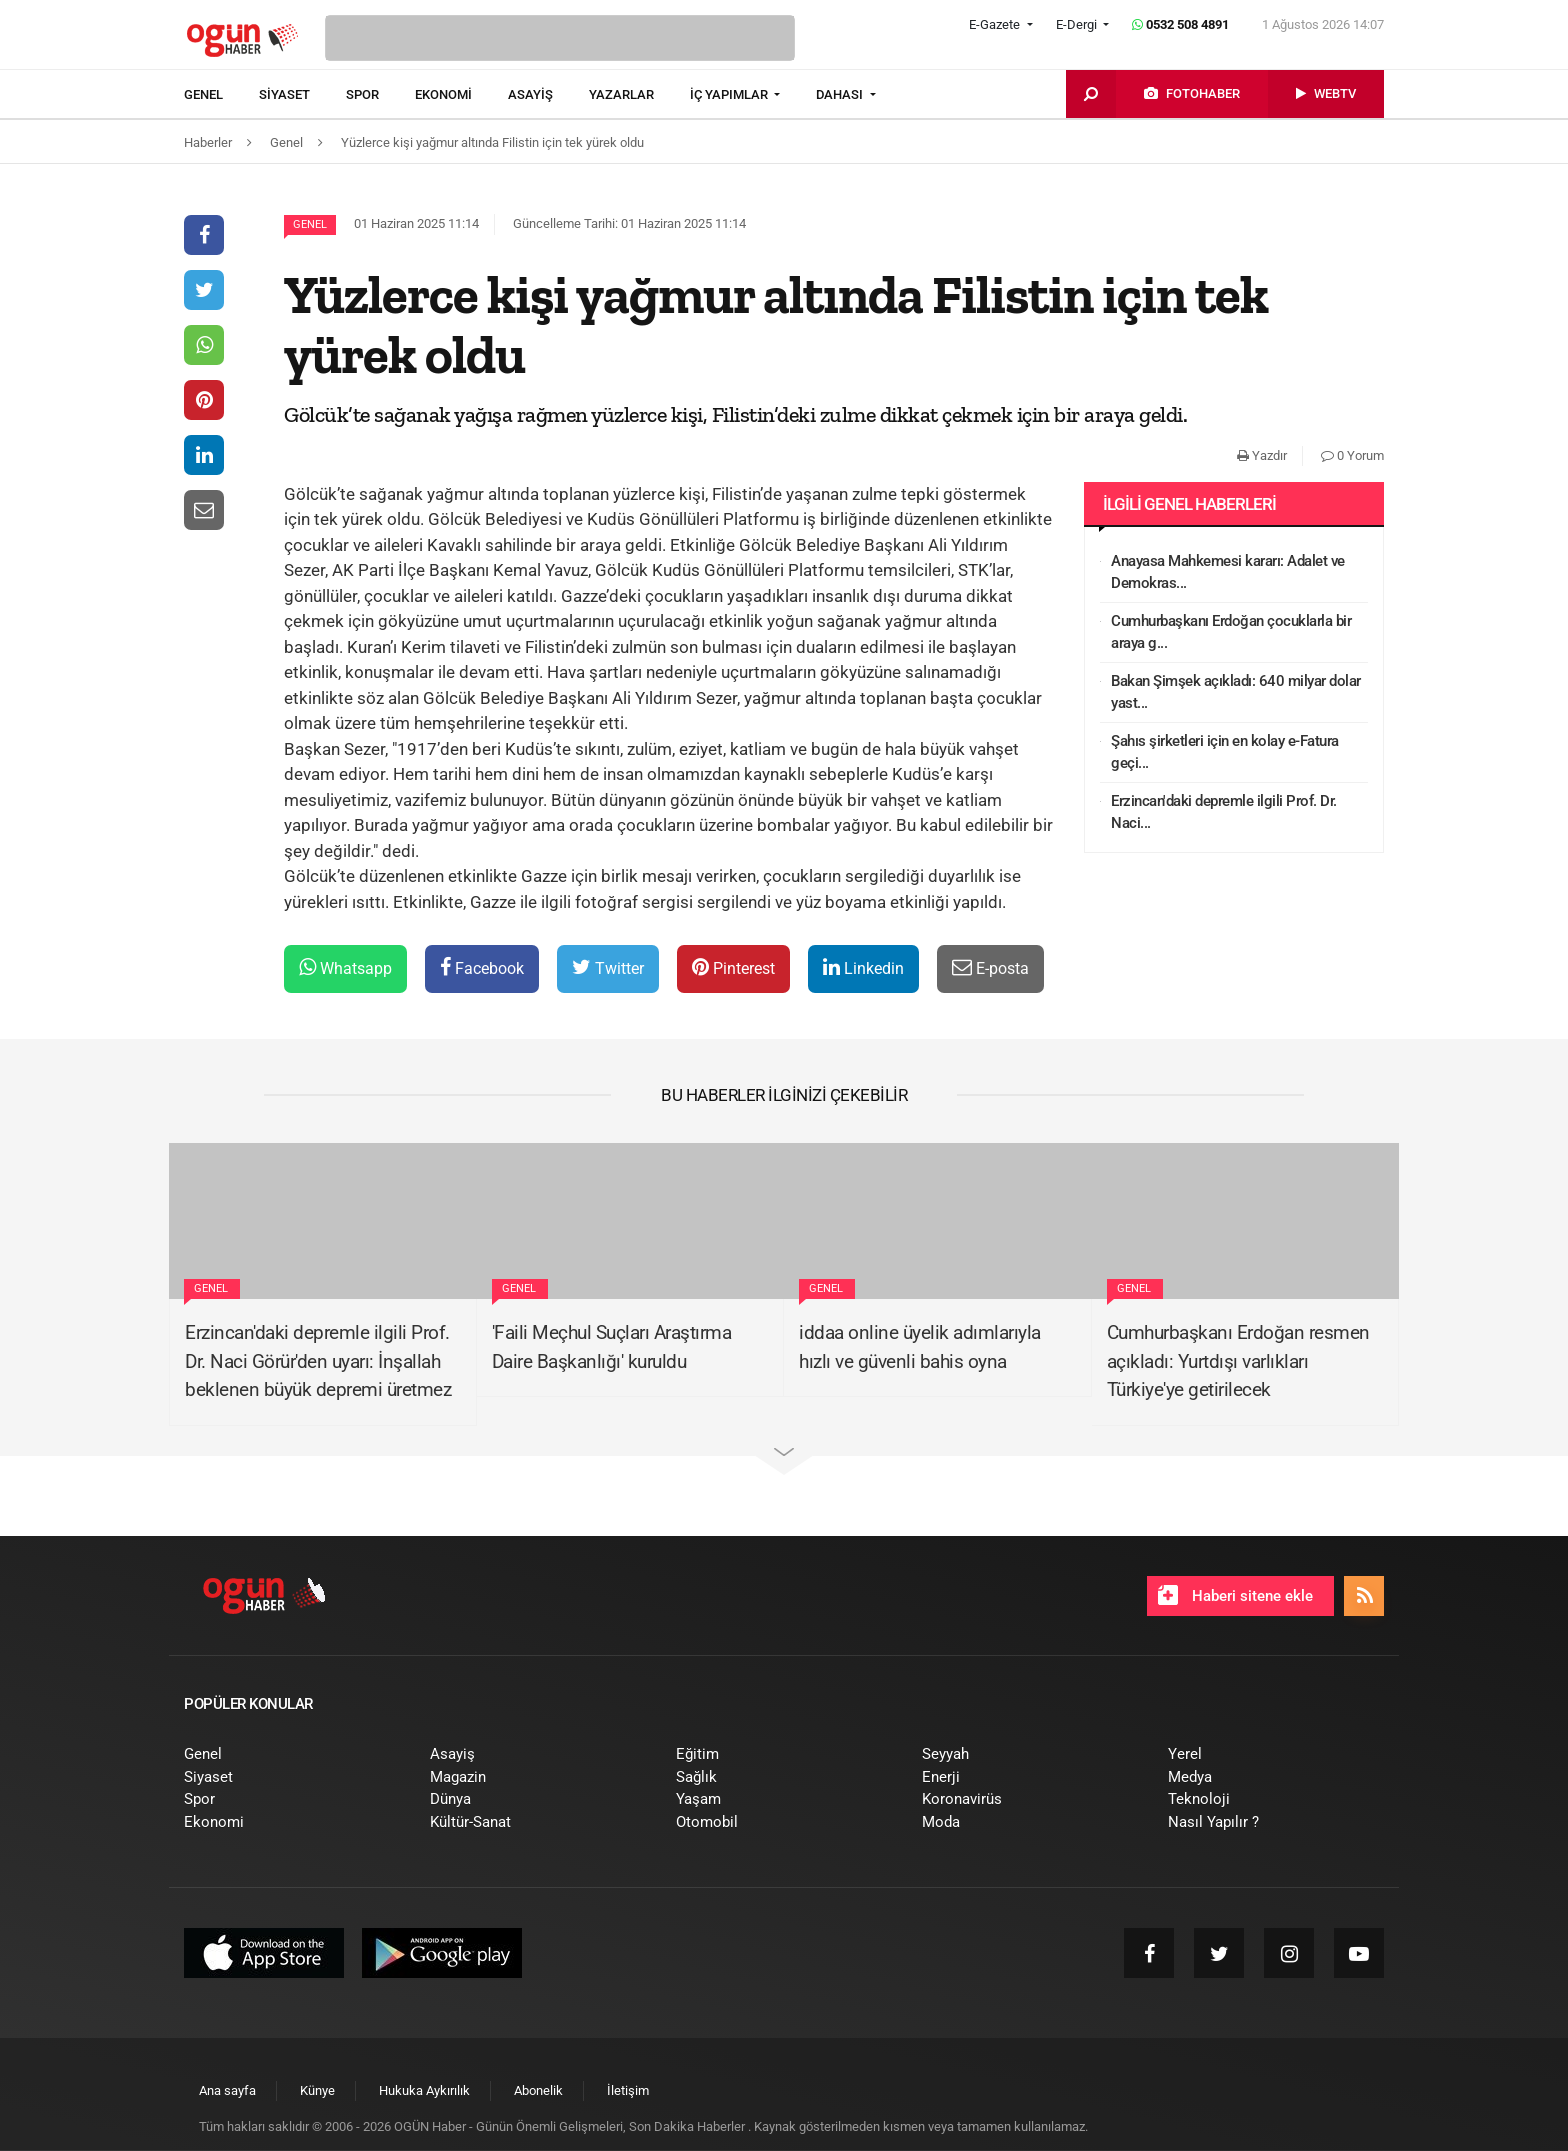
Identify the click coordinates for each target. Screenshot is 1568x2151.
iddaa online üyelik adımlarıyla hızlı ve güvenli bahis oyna (920, 1347)
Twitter (608, 967)
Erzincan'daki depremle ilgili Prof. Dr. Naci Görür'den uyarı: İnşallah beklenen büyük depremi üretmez (318, 1361)
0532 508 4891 (1180, 24)
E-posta (990, 967)
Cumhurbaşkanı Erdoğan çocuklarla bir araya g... (1231, 632)
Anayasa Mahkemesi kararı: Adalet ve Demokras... (1228, 572)
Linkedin (863, 967)
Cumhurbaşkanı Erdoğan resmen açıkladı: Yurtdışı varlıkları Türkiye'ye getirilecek (1238, 1361)
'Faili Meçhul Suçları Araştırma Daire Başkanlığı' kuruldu (612, 1347)
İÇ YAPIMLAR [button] (730, 94)
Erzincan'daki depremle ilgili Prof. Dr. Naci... (1224, 812)
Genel (310, 224)
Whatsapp (345, 967)
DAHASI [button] (841, 94)
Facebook (482, 967)
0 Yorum (1352, 455)
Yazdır (1262, 455)
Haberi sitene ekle (1235, 1595)
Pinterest (733, 967)
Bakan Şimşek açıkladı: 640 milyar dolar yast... (1236, 692)
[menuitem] (221, 95)
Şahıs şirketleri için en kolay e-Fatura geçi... (1225, 752)
